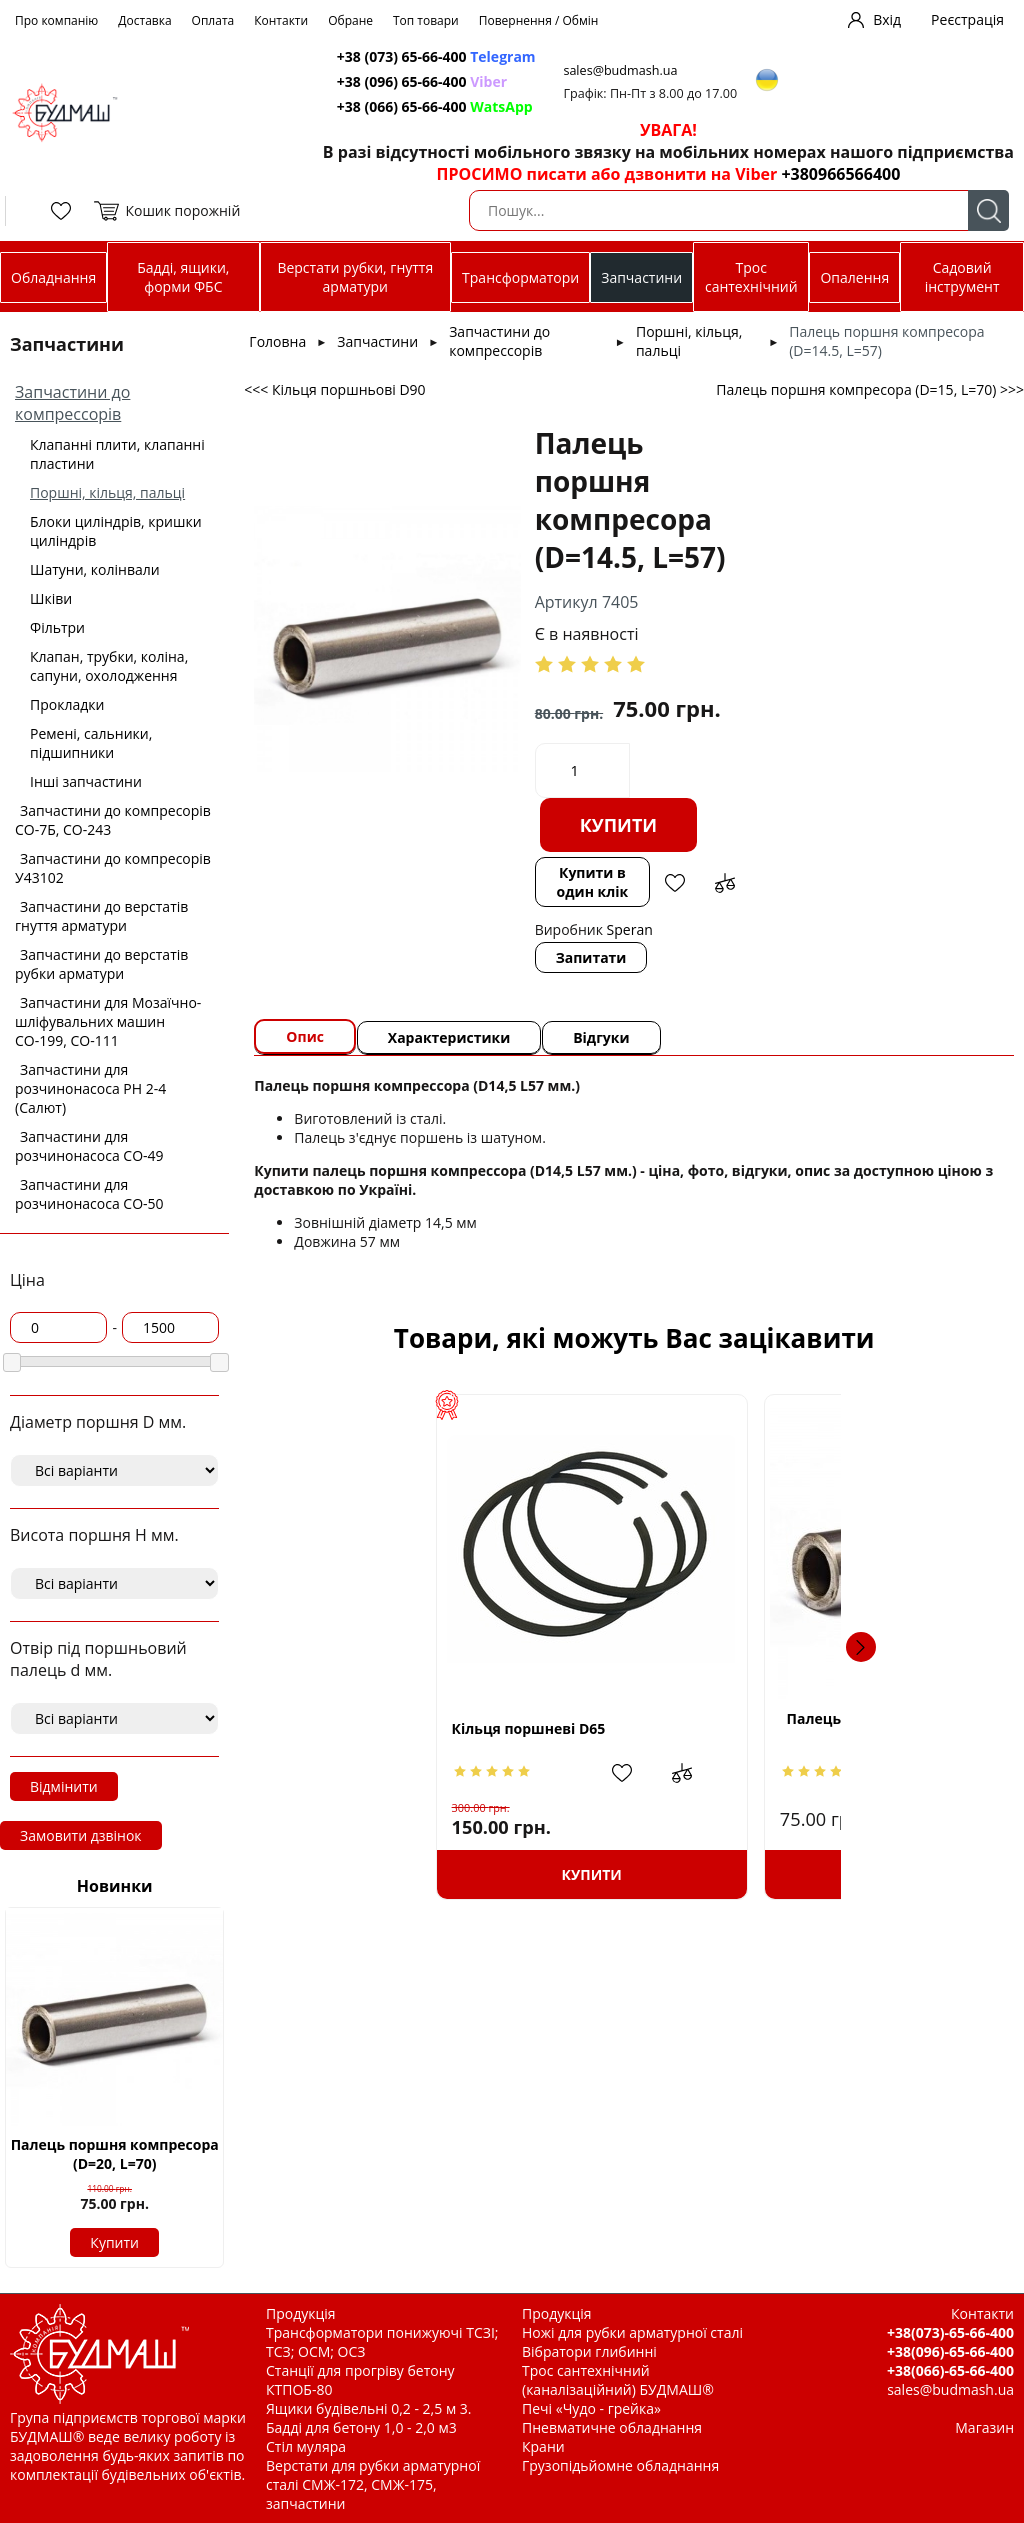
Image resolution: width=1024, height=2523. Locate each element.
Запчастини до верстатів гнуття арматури (101, 916)
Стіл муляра (306, 2446)
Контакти (281, 20)
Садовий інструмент (962, 277)
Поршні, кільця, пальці (107, 492)
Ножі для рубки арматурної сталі (632, 2332)
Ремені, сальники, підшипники (91, 743)
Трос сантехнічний (751, 277)
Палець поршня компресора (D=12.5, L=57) (806, 1728)
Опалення (854, 277)
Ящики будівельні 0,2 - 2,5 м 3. (368, 2408)
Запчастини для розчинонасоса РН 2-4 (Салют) (90, 1088)
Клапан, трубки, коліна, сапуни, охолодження (109, 666)
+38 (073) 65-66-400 (437, 56)
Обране (350, 20)
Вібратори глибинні (589, 2351)
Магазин (984, 2427)
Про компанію (56, 20)
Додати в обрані (674, 883)
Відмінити (64, 1786)
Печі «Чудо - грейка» (591, 2408)
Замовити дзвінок (81, 1835)
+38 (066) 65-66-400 (436, 106)
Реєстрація (967, 19)
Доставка (144, 20)
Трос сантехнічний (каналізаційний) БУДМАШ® (618, 2380)
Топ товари (426, 20)
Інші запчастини (86, 781)
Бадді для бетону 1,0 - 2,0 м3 (361, 2427)
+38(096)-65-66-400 (950, 2351)
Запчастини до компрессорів (72, 403)
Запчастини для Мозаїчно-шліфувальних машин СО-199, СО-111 (108, 1021)
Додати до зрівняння (724, 883)
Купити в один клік (592, 882)
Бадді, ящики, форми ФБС (183, 277)
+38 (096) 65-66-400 (423, 81)
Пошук (988, 210)
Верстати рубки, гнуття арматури (355, 277)
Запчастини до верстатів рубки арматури (101, 964)
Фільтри (57, 627)
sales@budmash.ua (624, 70)
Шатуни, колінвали (95, 569)
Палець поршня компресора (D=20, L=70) (115, 2154)
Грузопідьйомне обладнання (620, 2465)
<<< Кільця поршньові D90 (334, 389)
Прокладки (67, 704)
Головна (277, 341)
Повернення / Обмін (539, 20)
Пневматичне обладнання (612, 2427)
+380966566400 (840, 174)
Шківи (51, 598)
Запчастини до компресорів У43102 (113, 868)
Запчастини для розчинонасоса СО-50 (89, 1194)
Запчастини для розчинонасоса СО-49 (89, 1146)
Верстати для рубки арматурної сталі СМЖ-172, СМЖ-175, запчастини (373, 2484)
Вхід (887, 19)
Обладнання (53, 277)
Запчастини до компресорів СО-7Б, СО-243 (113, 820)
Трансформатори (520, 277)
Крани (543, 2446)
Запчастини (641, 277)
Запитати (591, 957)
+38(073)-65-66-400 (950, 2332)
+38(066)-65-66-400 (950, 2370)
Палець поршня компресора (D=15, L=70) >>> (870, 389)
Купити (114, 2242)
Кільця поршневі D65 (390, 1728)
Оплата (213, 20)
